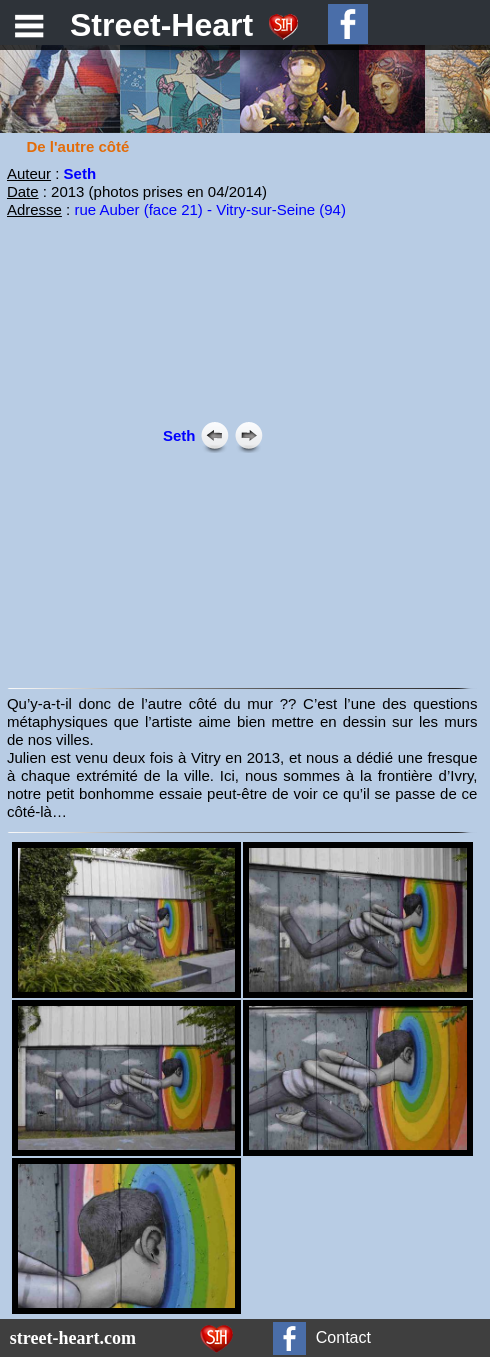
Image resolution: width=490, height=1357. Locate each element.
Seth (80, 173)
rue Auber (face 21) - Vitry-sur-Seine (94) (210, 209)
